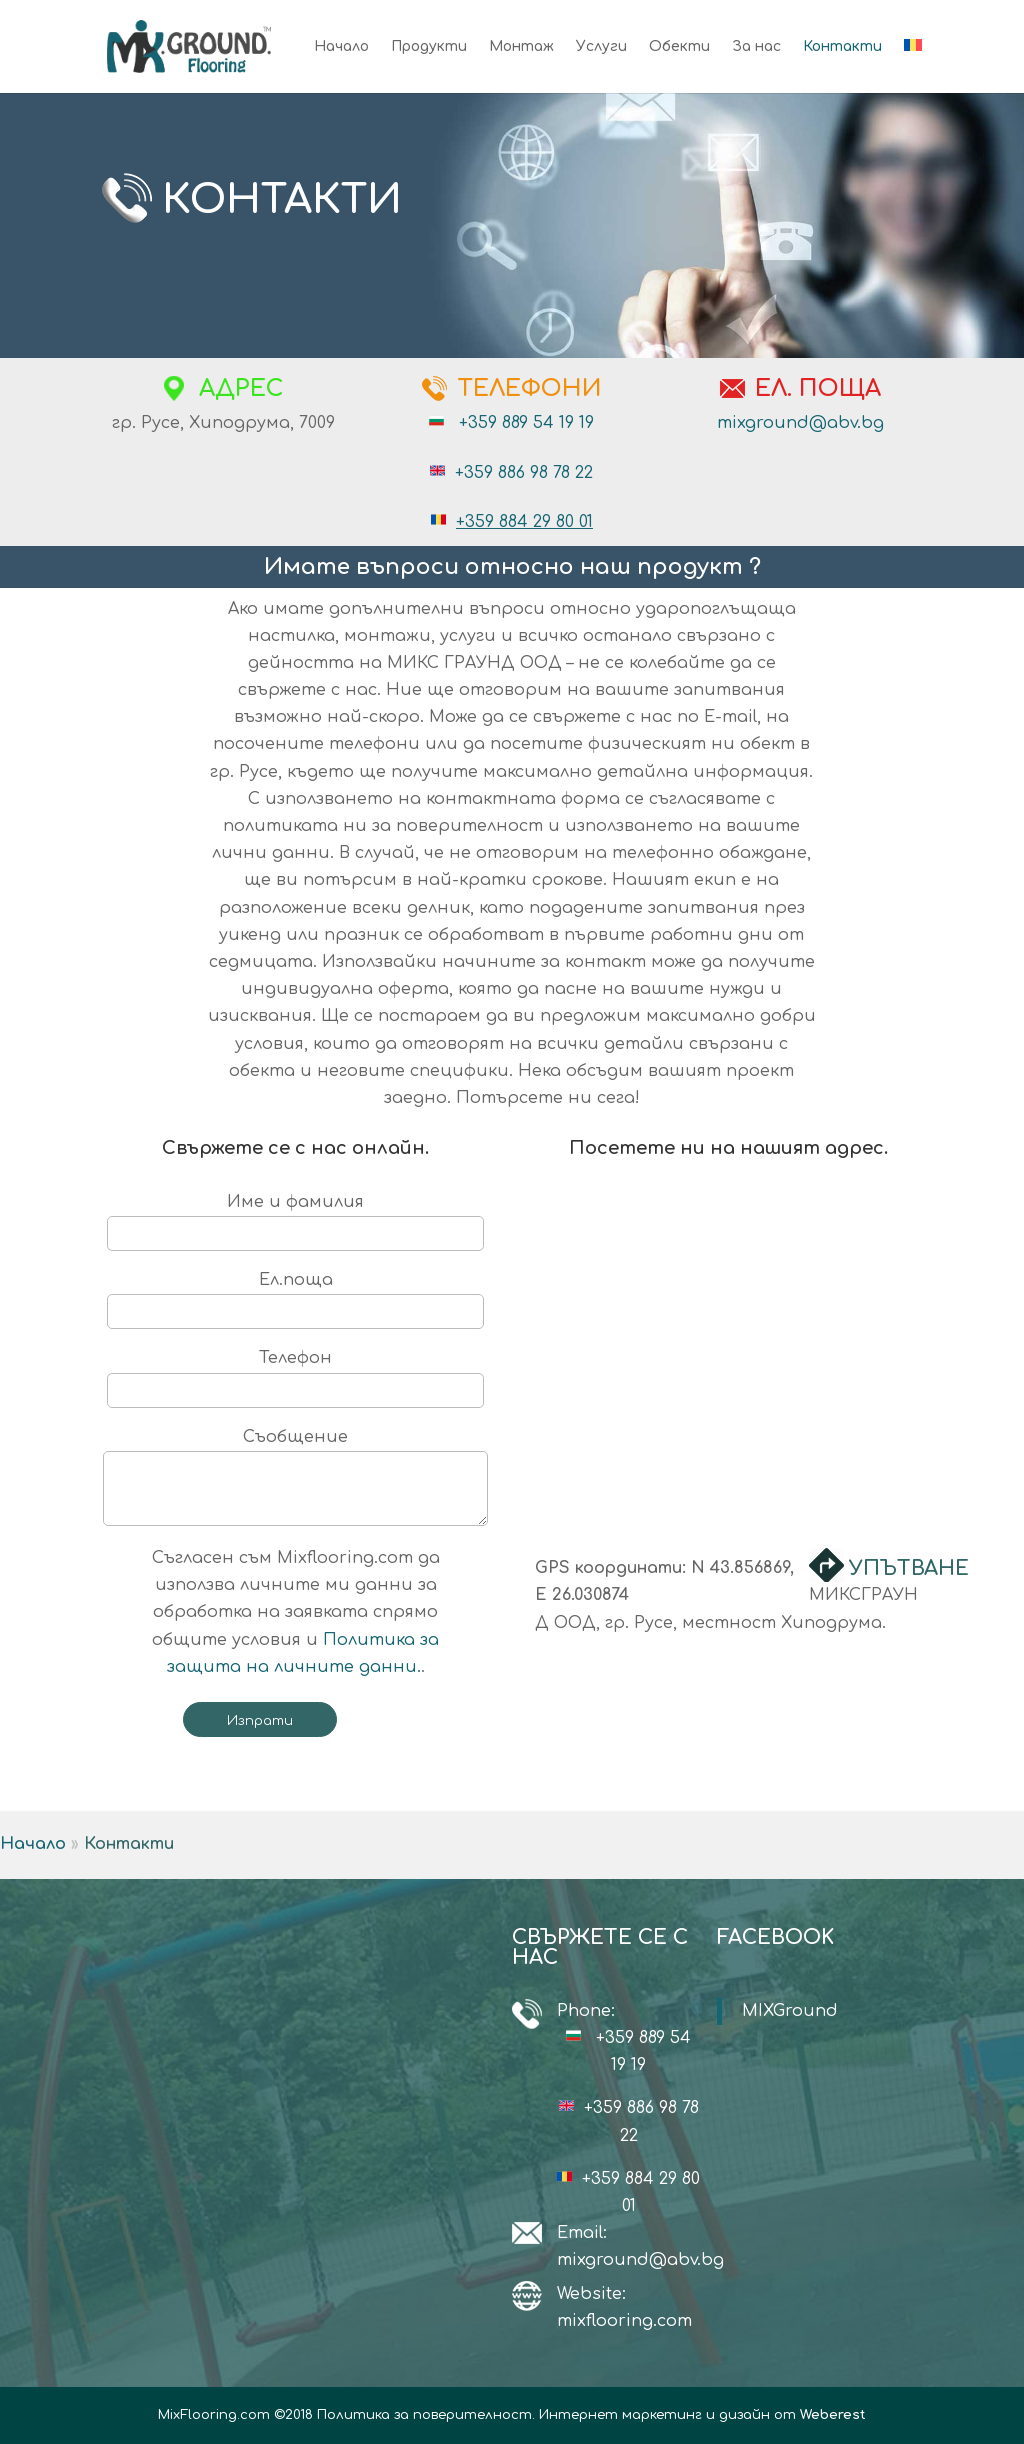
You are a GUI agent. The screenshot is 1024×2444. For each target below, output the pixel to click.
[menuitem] (913, 66)
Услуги (601, 47)
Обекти (679, 47)
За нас (756, 47)
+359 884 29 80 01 (524, 522)
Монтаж (521, 47)
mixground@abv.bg (800, 423)
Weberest (833, 2415)
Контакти (842, 47)
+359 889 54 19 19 (526, 423)
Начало (341, 47)
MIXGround (790, 2011)
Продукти (429, 47)
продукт (690, 567)
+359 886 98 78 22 (524, 473)
